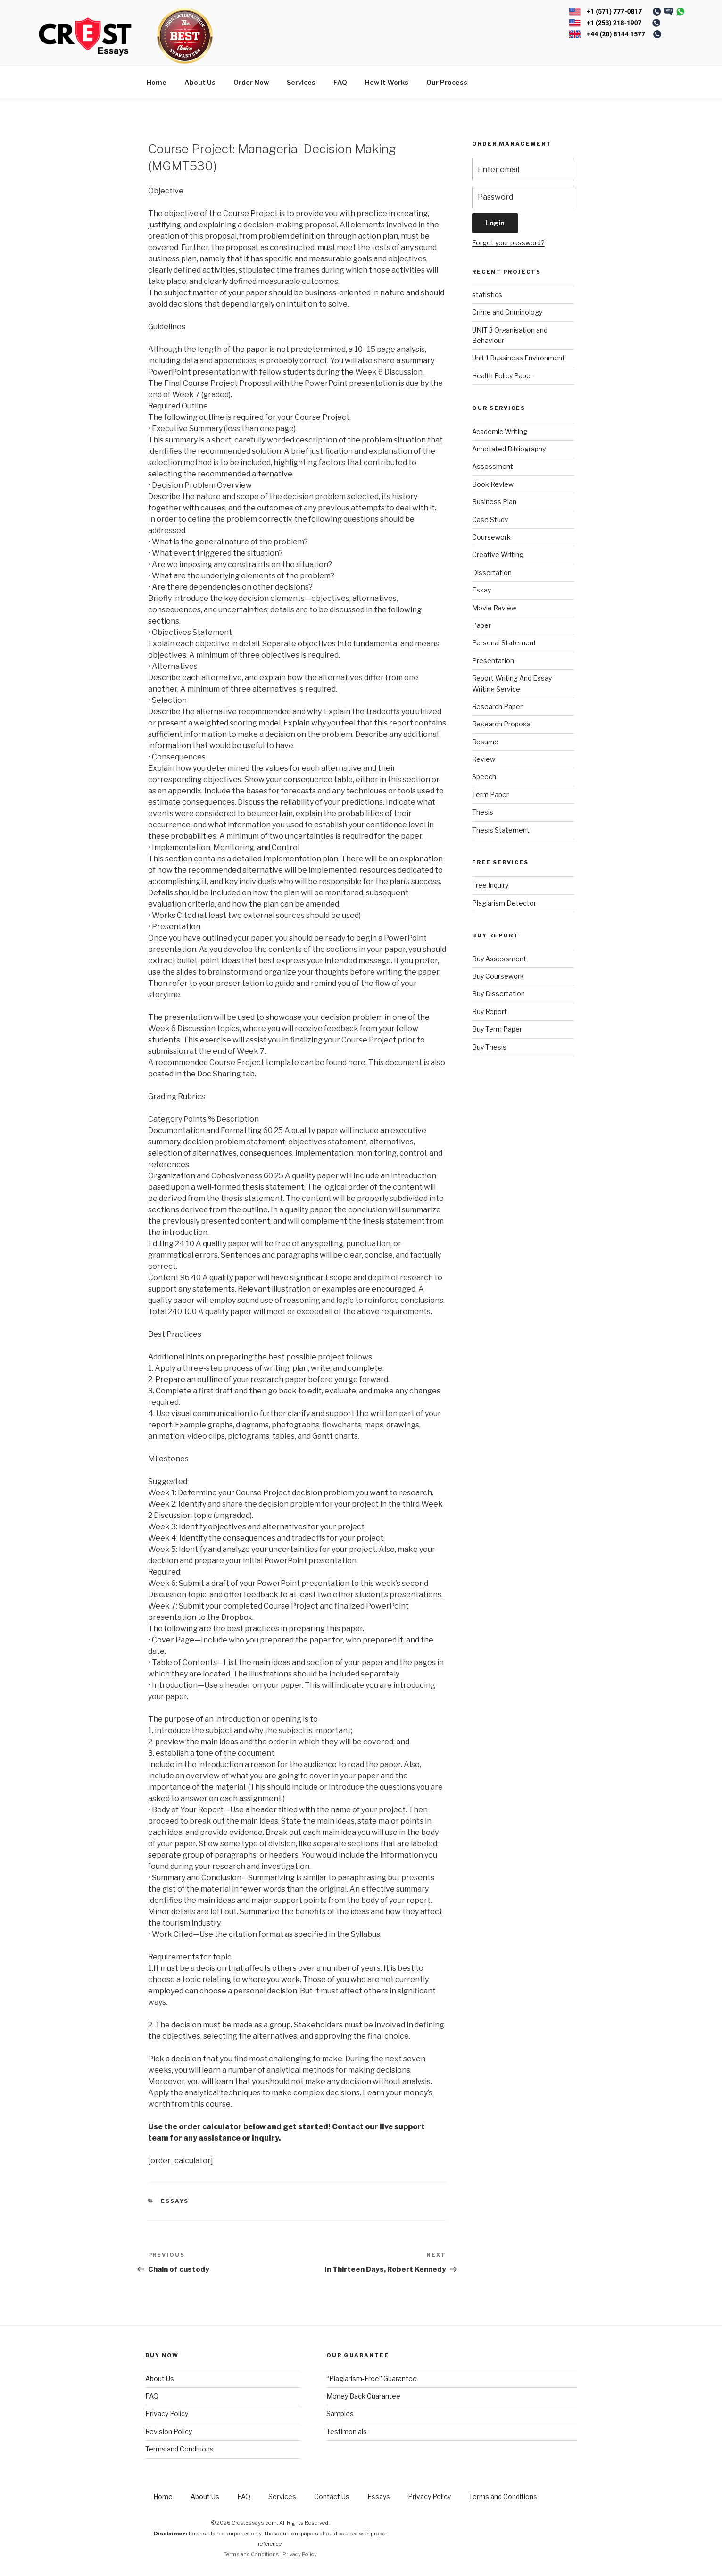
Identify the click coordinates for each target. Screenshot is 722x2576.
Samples (340, 2413)
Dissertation (492, 572)
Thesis (482, 812)
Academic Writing (499, 431)
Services (301, 82)
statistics (487, 295)
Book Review (493, 484)
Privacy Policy (166, 2413)
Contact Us (331, 2497)
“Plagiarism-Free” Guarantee (371, 2379)
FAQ (340, 82)
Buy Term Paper (497, 1029)
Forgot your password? (508, 243)
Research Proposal (502, 724)
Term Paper (490, 795)
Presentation (493, 661)
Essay (481, 590)
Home (156, 82)
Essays (175, 2201)
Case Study (490, 520)
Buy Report (489, 1012)
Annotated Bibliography (509, 449)
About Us (200, 82)
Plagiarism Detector (504, 903)
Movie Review (494, 608)
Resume (485, 742)
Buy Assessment (499, 959)
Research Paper (497, 706)
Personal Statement (504, 643)
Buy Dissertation (498, 994)
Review (483, 759)
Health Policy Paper (502, 376)
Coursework (491, 537)
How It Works (386, 82)
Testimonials (346, 2431)
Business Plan (494, 502)
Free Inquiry (490, 885)
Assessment (492, 466)
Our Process (446, 82)
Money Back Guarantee (363, 2396)
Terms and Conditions (179, 2449)
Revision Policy (168, 2431)
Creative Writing (497, 554)
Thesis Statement (501, 830)
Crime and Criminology (507, 312)
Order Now (251, 82)
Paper (481, 625)
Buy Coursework (498, 976)
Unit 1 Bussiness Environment (518, 358)
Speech (484, 777)
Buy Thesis (489, 1047)
